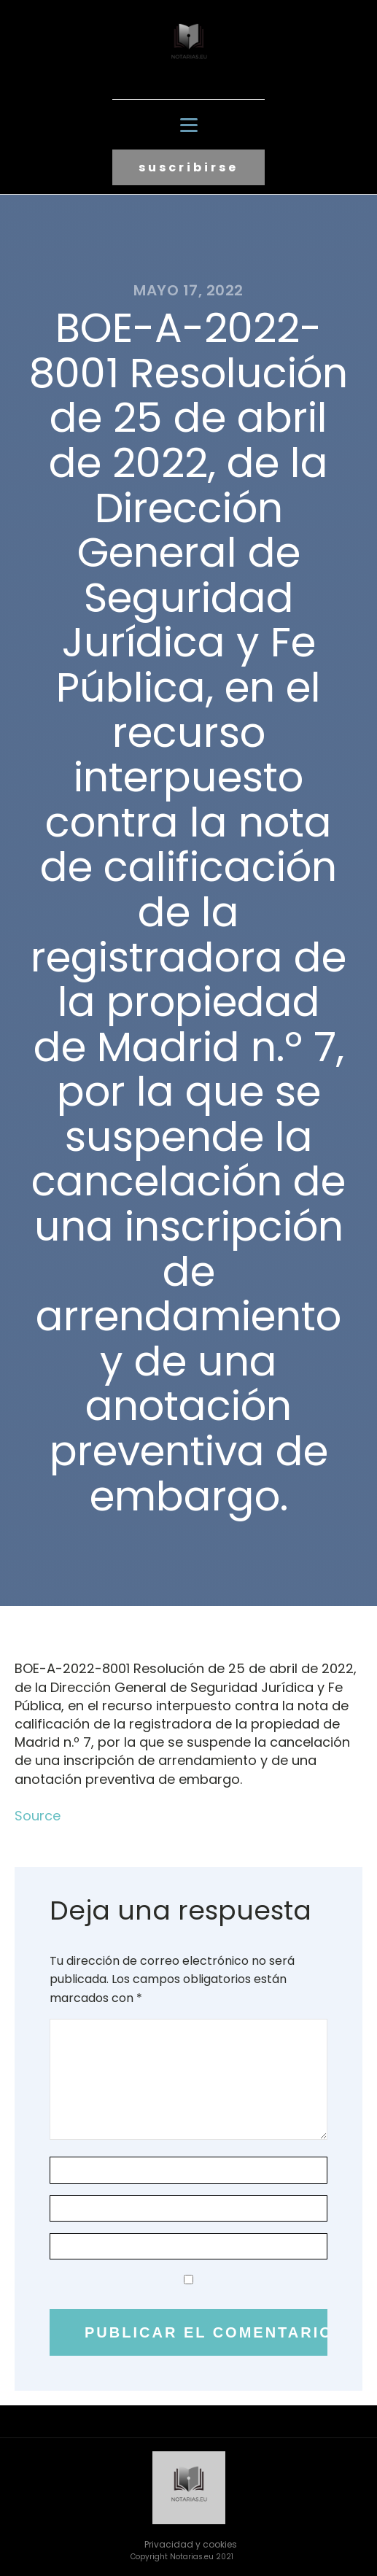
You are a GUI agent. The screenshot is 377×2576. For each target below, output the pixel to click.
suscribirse (188, 167)
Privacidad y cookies (190, 2544)
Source (38, 1816)
